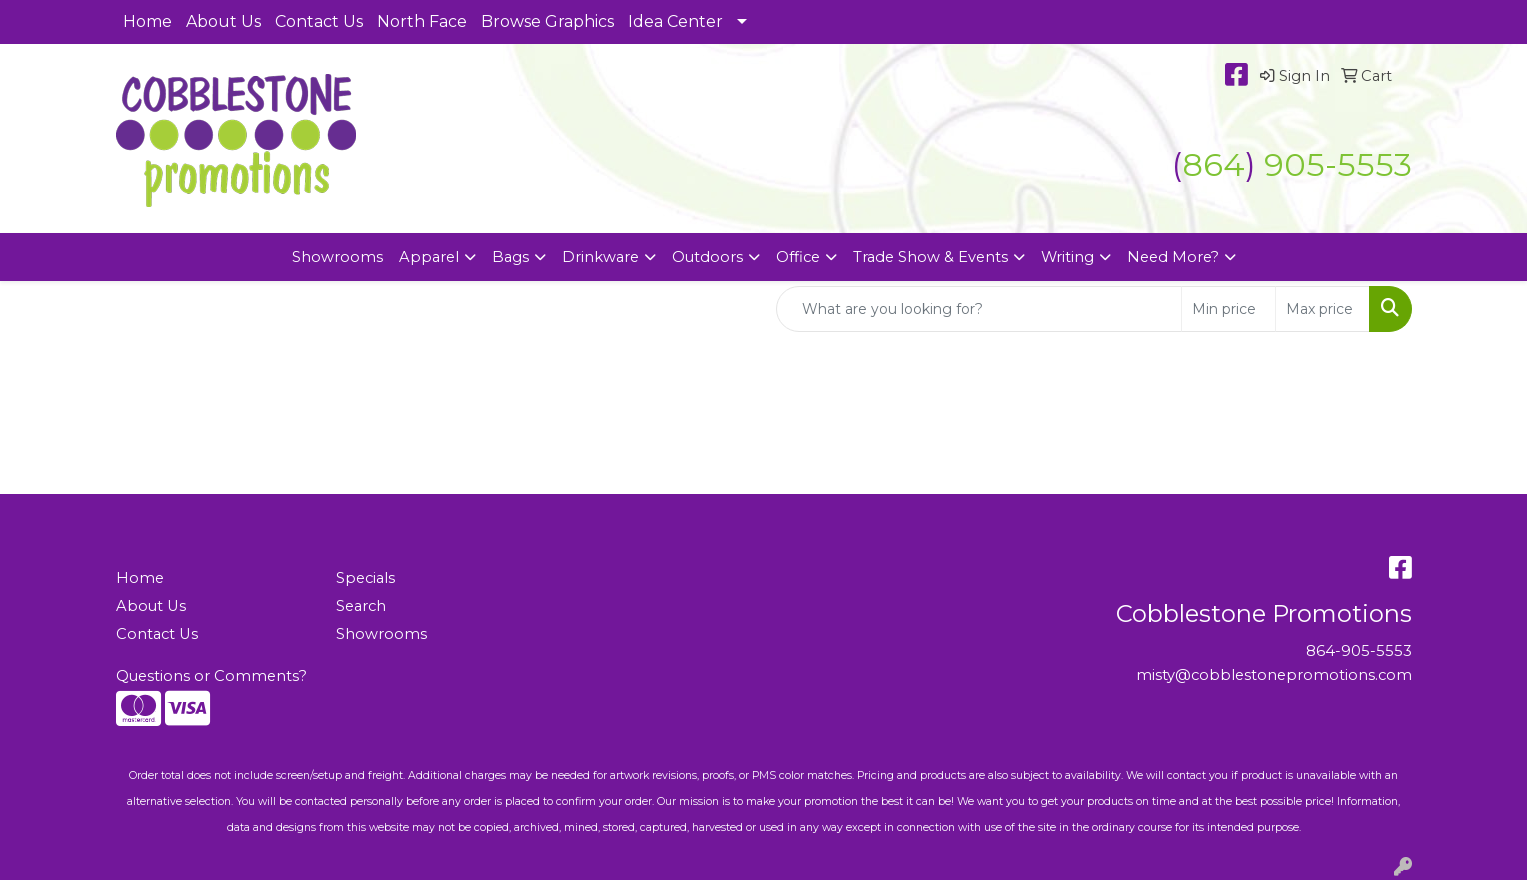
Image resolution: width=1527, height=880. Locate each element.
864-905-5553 (1359, 651)
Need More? (1173, 257)
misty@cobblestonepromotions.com (1274, 675)
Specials (365, 578)
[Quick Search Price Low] (1228, 309)
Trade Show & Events (930, 257)
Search (361, 606)
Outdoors (707, 257)
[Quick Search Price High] (1322, 309)
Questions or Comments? (211, 676)
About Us (223, 21)
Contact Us (319, 21)
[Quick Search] (979, 309)
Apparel (429, 257)
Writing (1067, 257)
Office (798, 257)
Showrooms (337, 257)
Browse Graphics (547, 21)
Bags (510, 257)
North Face (422, 21)
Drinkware (600, 257)
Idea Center (675, 21)
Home (147, 21)
